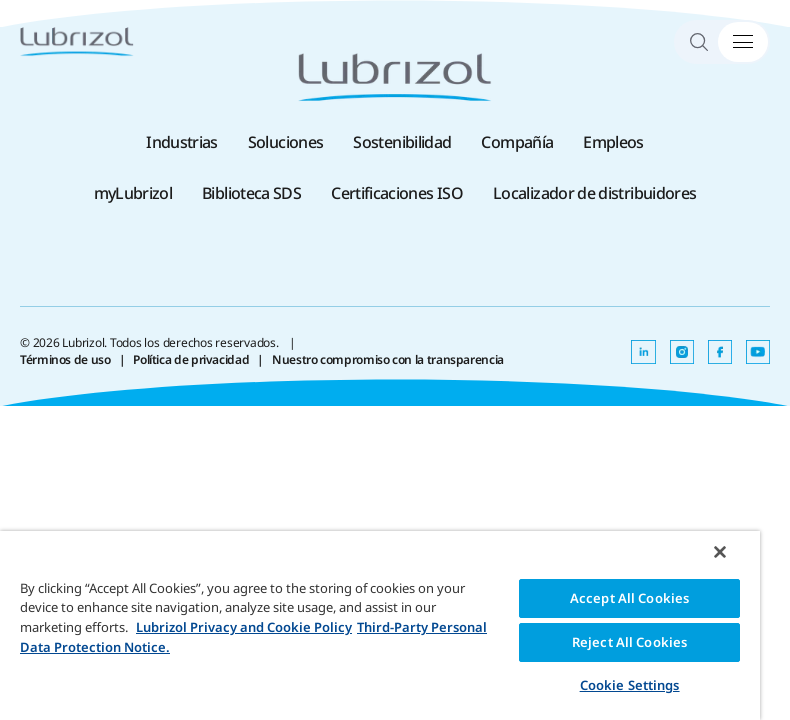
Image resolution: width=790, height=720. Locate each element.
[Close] (720, 552)
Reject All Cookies (629, 642)
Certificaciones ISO (397, 193)
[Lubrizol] (77, 41)
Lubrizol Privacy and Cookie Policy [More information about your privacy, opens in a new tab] (244, 627)
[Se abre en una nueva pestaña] (643, 352)
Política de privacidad (191, 360)
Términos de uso (65, 360)
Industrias (182, 142)
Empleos (613, 142)
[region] (380, 625)
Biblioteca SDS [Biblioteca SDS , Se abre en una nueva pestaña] (251, 193)
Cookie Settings (630, 685)
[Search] (708, 42)
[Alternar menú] (743, 42)
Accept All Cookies (629, 598)
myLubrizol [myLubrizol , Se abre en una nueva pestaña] (133, 193)
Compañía (517, 142)
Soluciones (286, 142)
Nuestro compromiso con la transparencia (388, 360)
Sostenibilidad (402, 142)
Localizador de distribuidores (594, 193)
